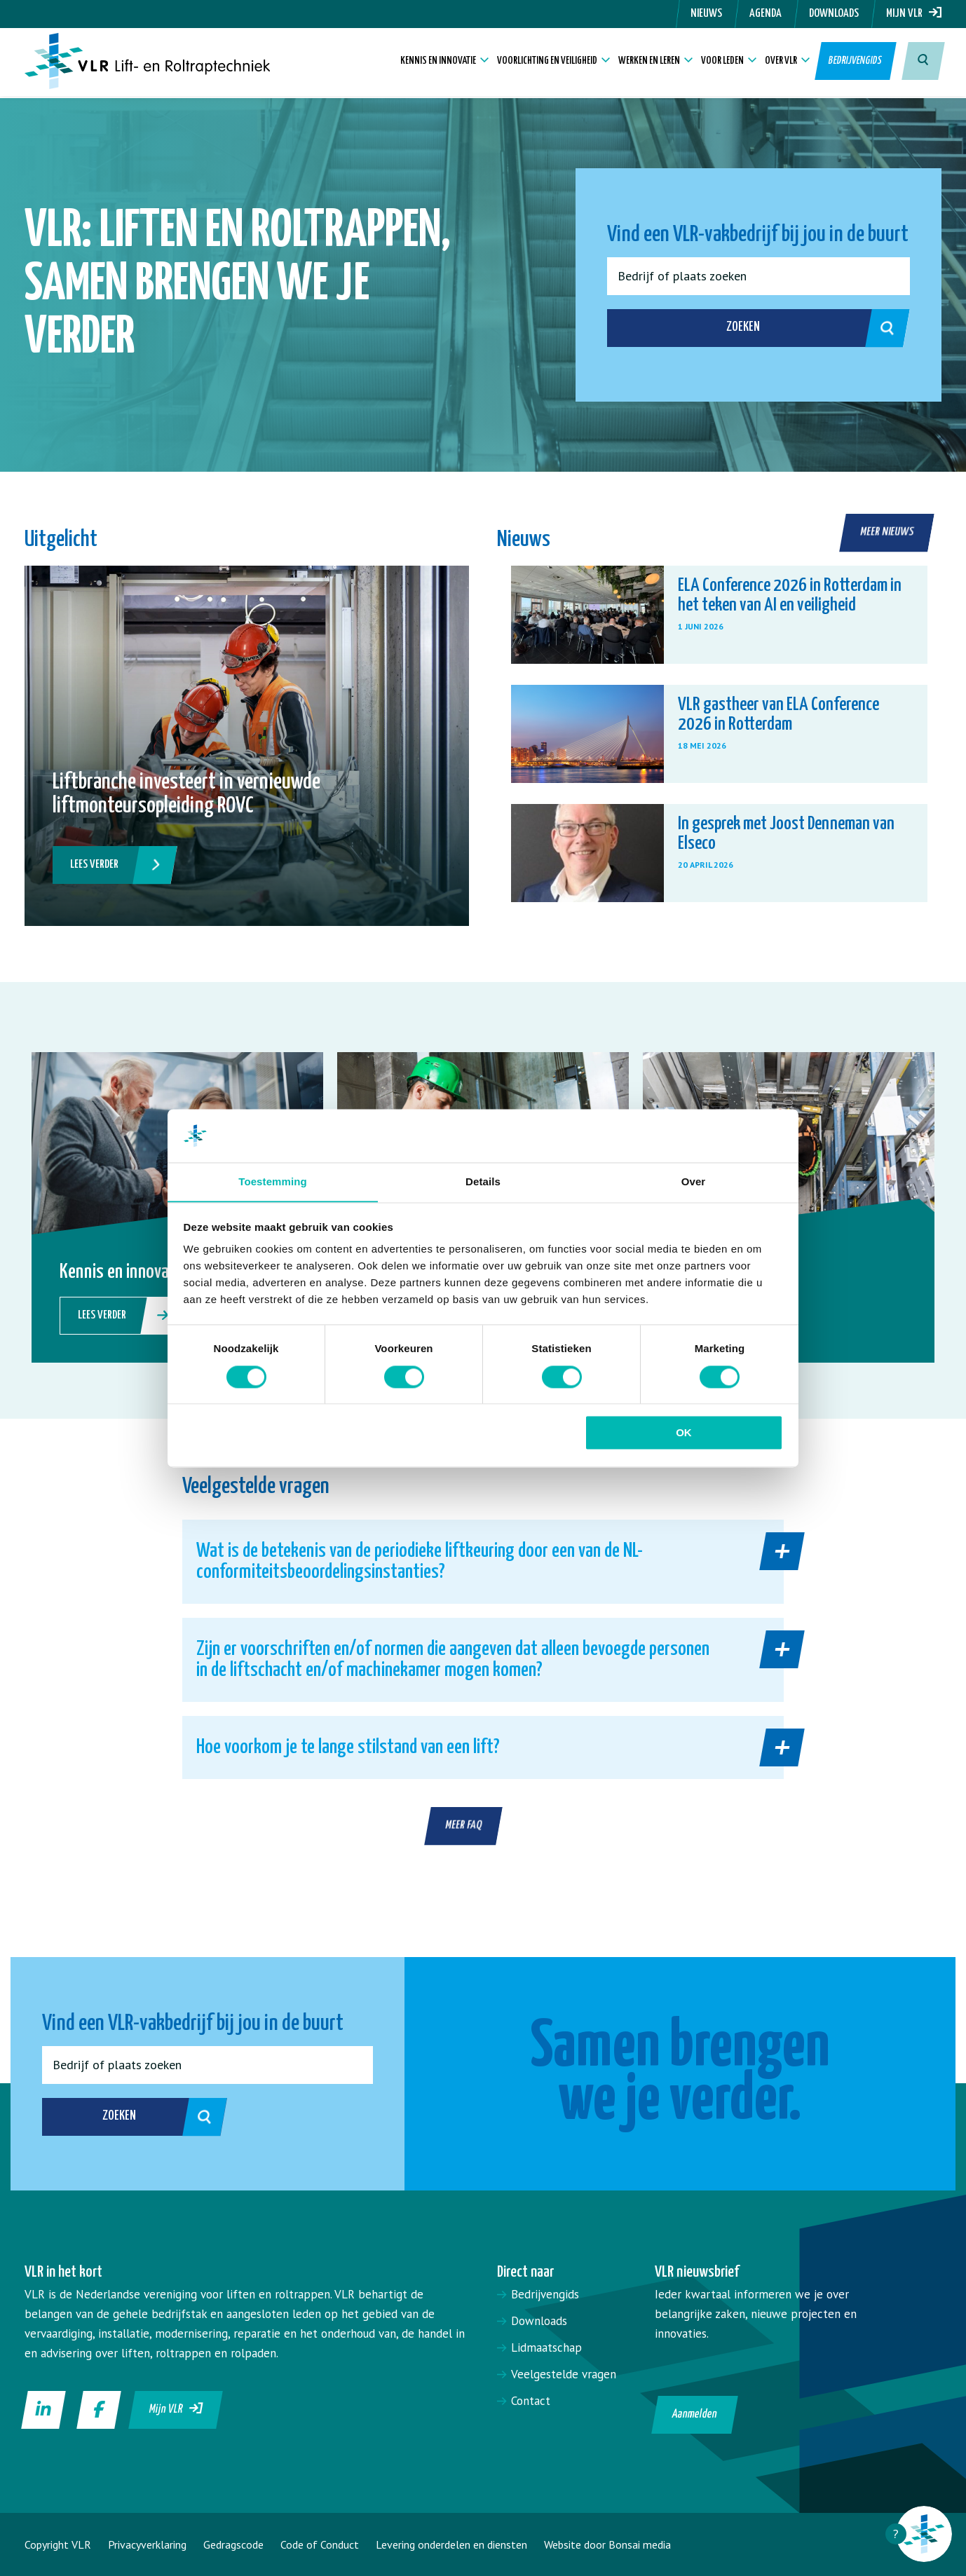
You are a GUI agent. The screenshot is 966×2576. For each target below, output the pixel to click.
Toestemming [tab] (272, 1181)
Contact (530, 2400)
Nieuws (706, 14)
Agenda (765, 14)
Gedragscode (233, 2544)
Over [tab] (693, 1181)
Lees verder (113, 865)
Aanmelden (694, 2414)
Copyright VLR (58, 2544)
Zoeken (802, 328)
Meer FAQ (463, 1826)
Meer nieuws (887, 532)
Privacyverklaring (147, 2544)
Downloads (834, 14)
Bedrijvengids (856, 62)
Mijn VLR (913, 14)
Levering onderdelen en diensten (451, 2544)
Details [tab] (483, 1181)
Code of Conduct (319, 2544)
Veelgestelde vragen (563, 2374)
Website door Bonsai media (607, 2544)
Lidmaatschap (546, 2347)
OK (684, 1433)
